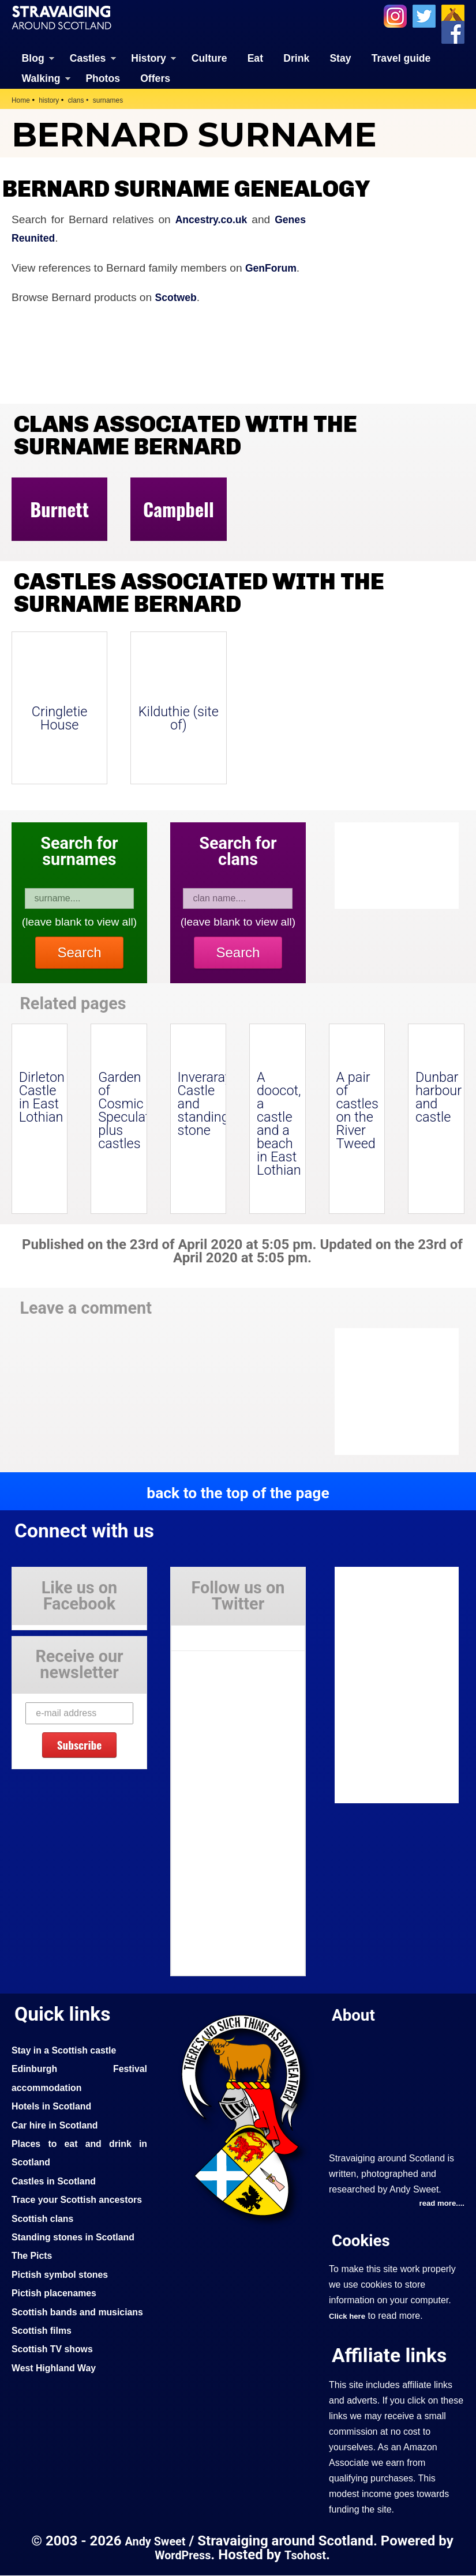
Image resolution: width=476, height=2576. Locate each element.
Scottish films (44, 2367)
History (148, 58)
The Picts (34, 2274)
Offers (155, 78)
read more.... (439, 2204)
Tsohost (307, 2555)
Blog (33, 58)
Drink (296, 58)
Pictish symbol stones (64, 2292)
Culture (209, 58)
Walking (41, 78)
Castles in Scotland (57, 2180)
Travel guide (401, 58)
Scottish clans (45, 2236)
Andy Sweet (155, 2541)
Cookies (363, 2241)
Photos (102, 78)
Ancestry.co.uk (207, 219)
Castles (88, 58)
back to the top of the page (238, 1492)
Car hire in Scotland (59, 2124)
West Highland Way (57, 2404)
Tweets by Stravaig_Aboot (223, 1633)
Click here (349, 2316)
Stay (340, 58)
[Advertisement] (407, 1391)
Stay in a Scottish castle (69, 2049)
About (355, 2014)
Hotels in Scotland (55, 2106)
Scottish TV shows (56, 2385)
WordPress (180, 2555)
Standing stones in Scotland (78, 2255)
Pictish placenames (58, 2311)
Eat (255, 58)
